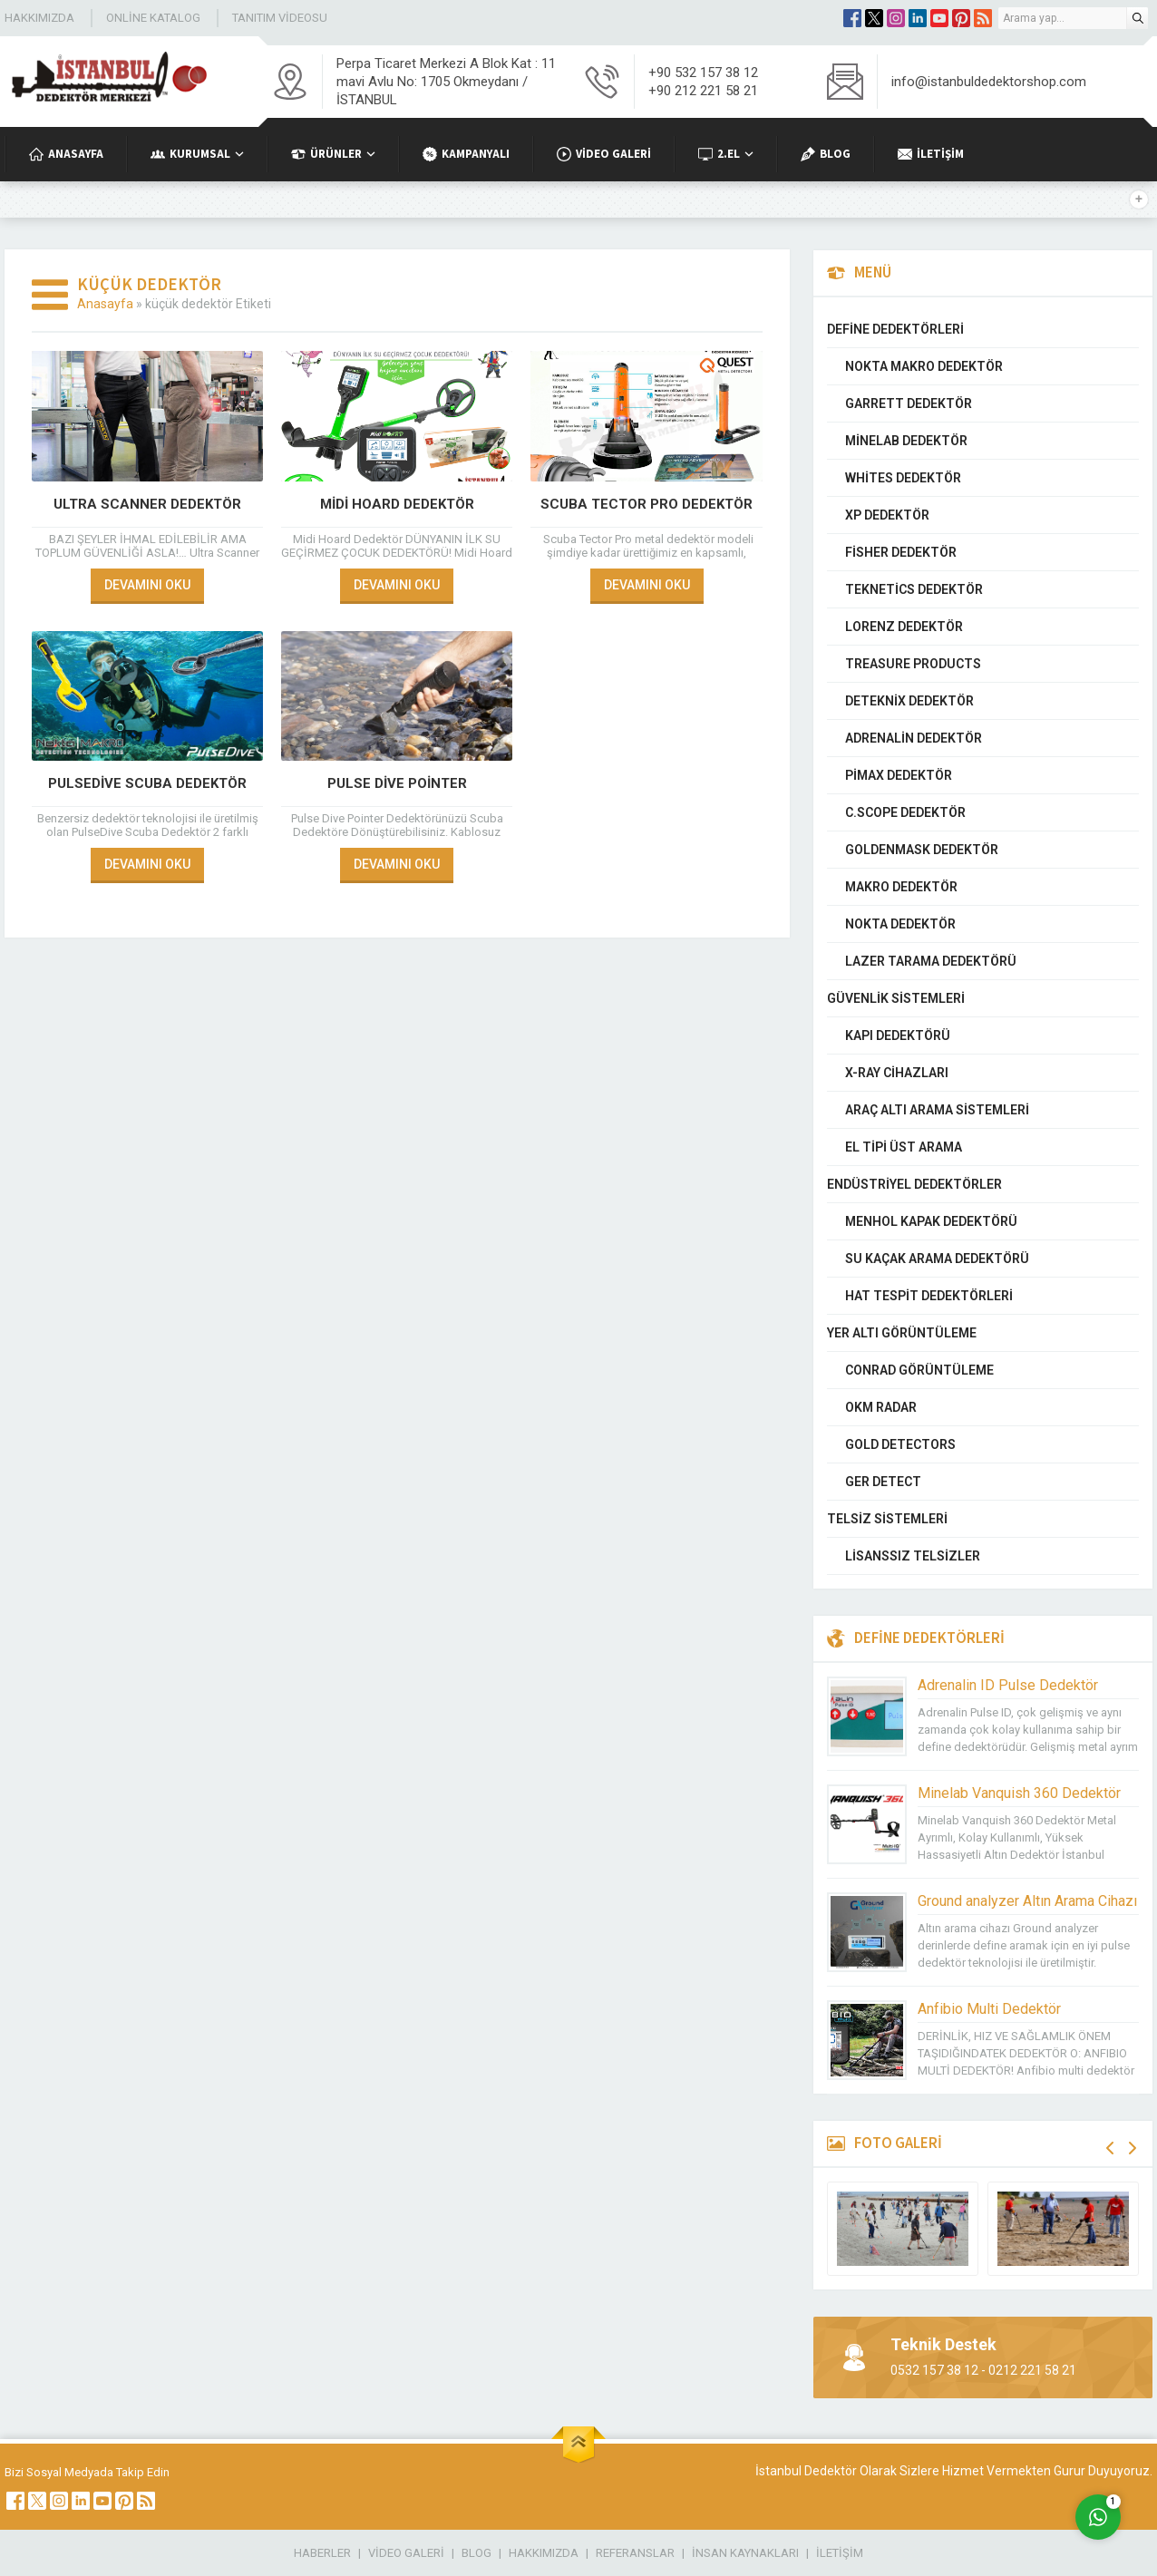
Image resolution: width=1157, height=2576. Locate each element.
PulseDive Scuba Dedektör (147, 783)
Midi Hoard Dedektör (397, 504)
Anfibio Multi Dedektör (989, 2008)
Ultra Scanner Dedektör (147, 504)
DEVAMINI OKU (147, 585)
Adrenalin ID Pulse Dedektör (1008, 1685)
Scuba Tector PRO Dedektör (646, 504)
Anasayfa (105, 303)
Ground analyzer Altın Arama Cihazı (1027, 1901)
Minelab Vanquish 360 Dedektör (1019, 1793)
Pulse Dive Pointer (397, 783)
